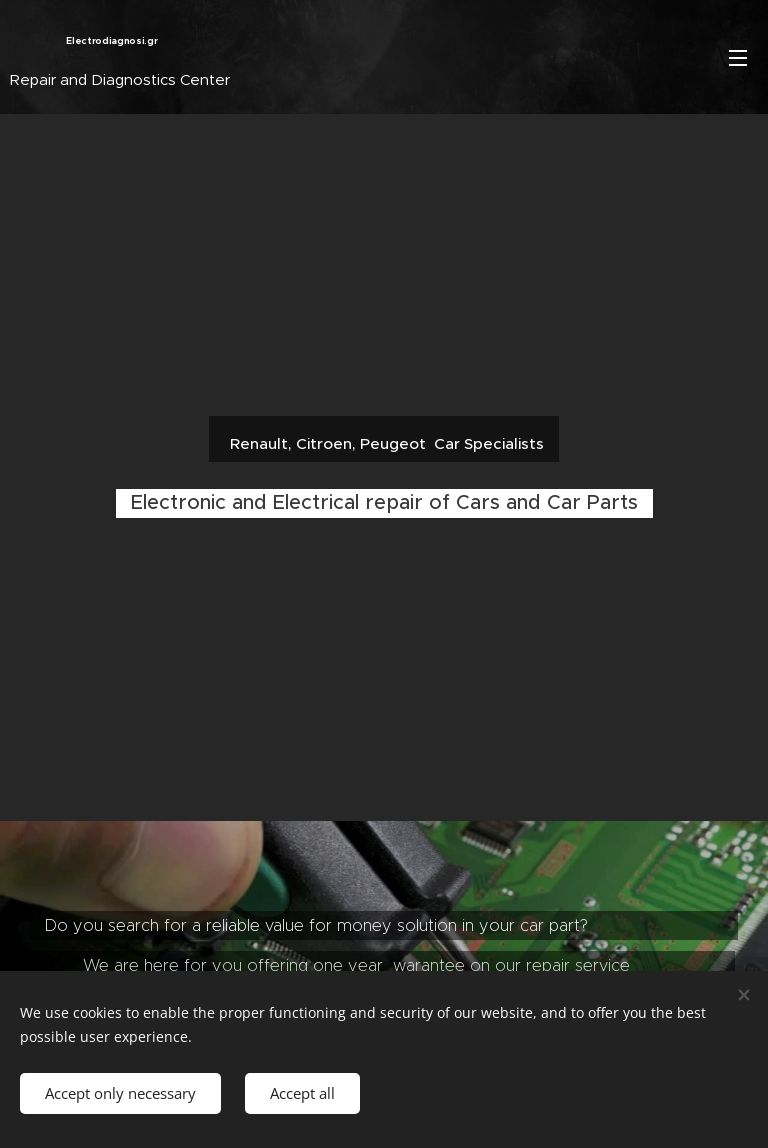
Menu (738, 58)
